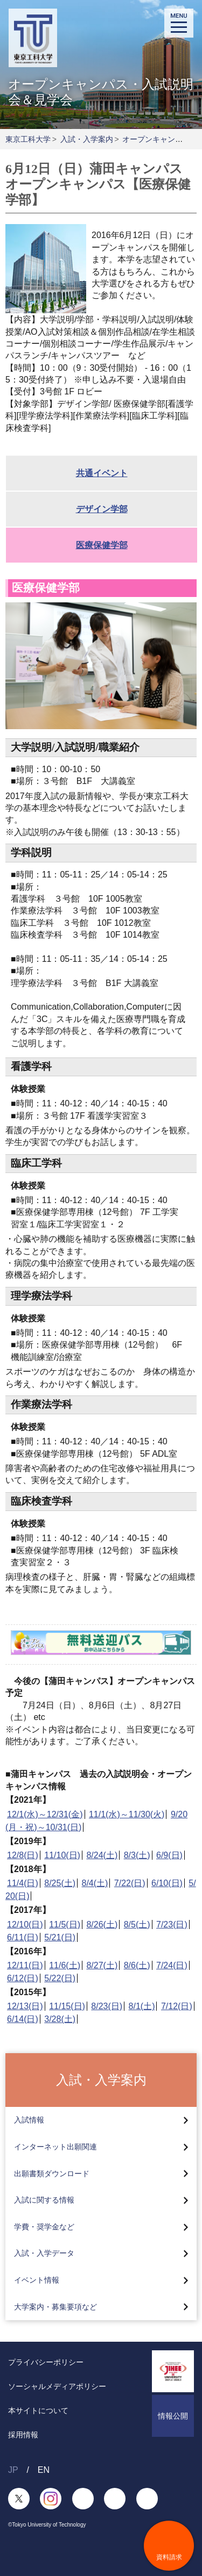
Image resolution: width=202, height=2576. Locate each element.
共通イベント (102, 473)
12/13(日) (25, 2006)
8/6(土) (137, 1965)
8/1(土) (142, 2006)
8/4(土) (95, 1883)
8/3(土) (137, 1855)
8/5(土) (137, 1924)
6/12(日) (22, 1978)
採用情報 (23, 2434)
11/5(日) (64, 1924)
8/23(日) (106, 2006)
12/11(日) (25, 1965)
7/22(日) (129, 1883)
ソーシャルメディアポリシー (57, 2386)
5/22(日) (59, 1978)
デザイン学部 (102, 509)
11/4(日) (22, 1883)
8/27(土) (101, 1965)
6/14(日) (22, 2019)
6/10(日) (167, 1883)
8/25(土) (59, 1883)
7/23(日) (171, 1924)
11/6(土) (64, 1965)
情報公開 (173, 2416)
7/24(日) (171, 1965)
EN (43, 2469)
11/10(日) (62, 1855)
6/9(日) (169, 1855)
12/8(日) (22, 1855)
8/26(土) (101, 1924)
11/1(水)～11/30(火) (127, 1814)
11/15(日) (67, 2006)
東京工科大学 (28, 139)
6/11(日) (22, 1937)
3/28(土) (59, 2019)
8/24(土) (101, 1855)
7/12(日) (176, 2006)
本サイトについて (38, 2410)
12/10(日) (25, 1924)
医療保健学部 (102, 545)
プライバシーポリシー (45, 2362)
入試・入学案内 (86, 139)
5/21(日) (59, 1937)
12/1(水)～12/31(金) (45, 1814)
